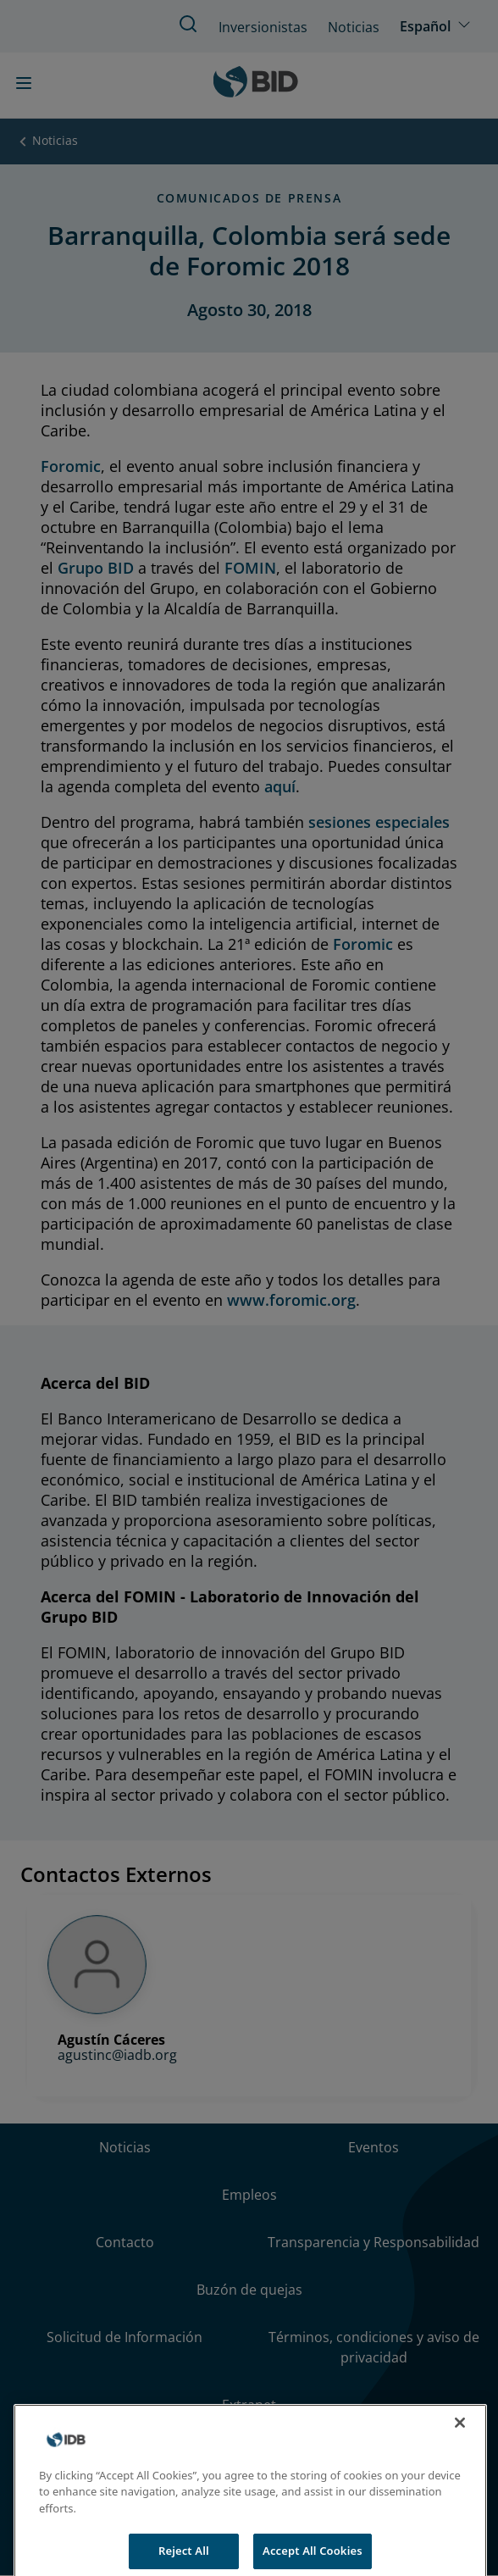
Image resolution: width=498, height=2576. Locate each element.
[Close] (460, 2434)
